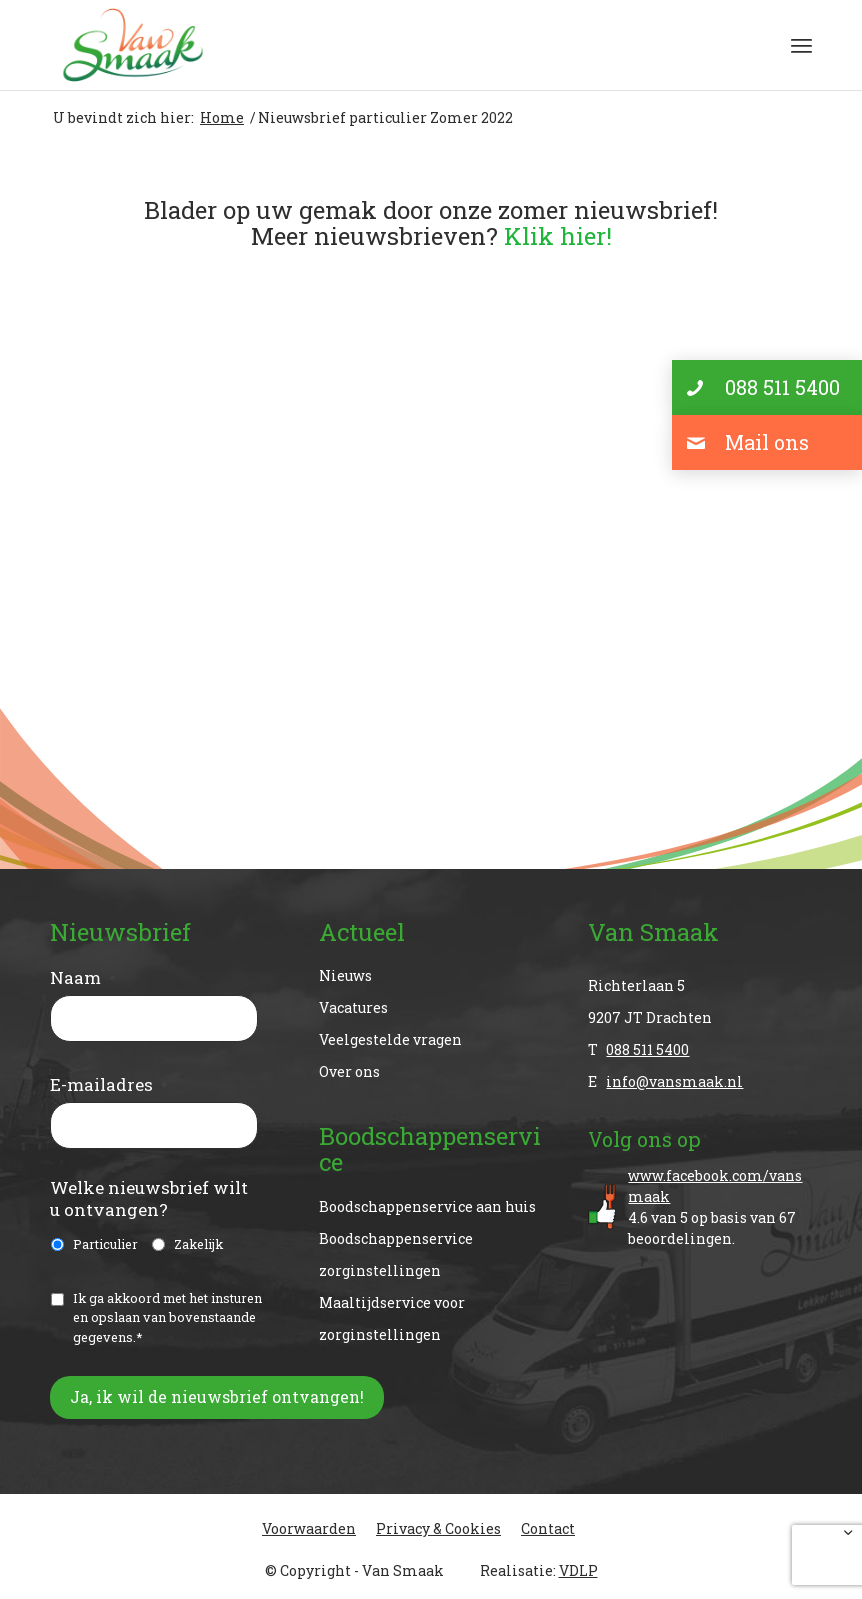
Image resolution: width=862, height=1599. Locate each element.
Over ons (349, 1071)
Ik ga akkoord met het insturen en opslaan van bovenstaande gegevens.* (167, 1317)
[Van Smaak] (133, 45)
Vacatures (353, 1007)
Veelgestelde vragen (390, 1039)
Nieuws (345, 975)
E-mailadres (109, 1085)
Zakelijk (198, 1244)
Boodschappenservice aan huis (427, 1206)
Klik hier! (558, 236)
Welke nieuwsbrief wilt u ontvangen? (149, 1199)
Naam (83, 978)
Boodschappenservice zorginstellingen (396, 1254)
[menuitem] (801, 45)
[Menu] (801, 45)
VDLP (578, 1570)
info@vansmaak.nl (674, 1081)
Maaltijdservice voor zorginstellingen (392, 1318)
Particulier (105, 1244)
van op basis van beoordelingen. (720, 1206)
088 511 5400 (647, 1049)
